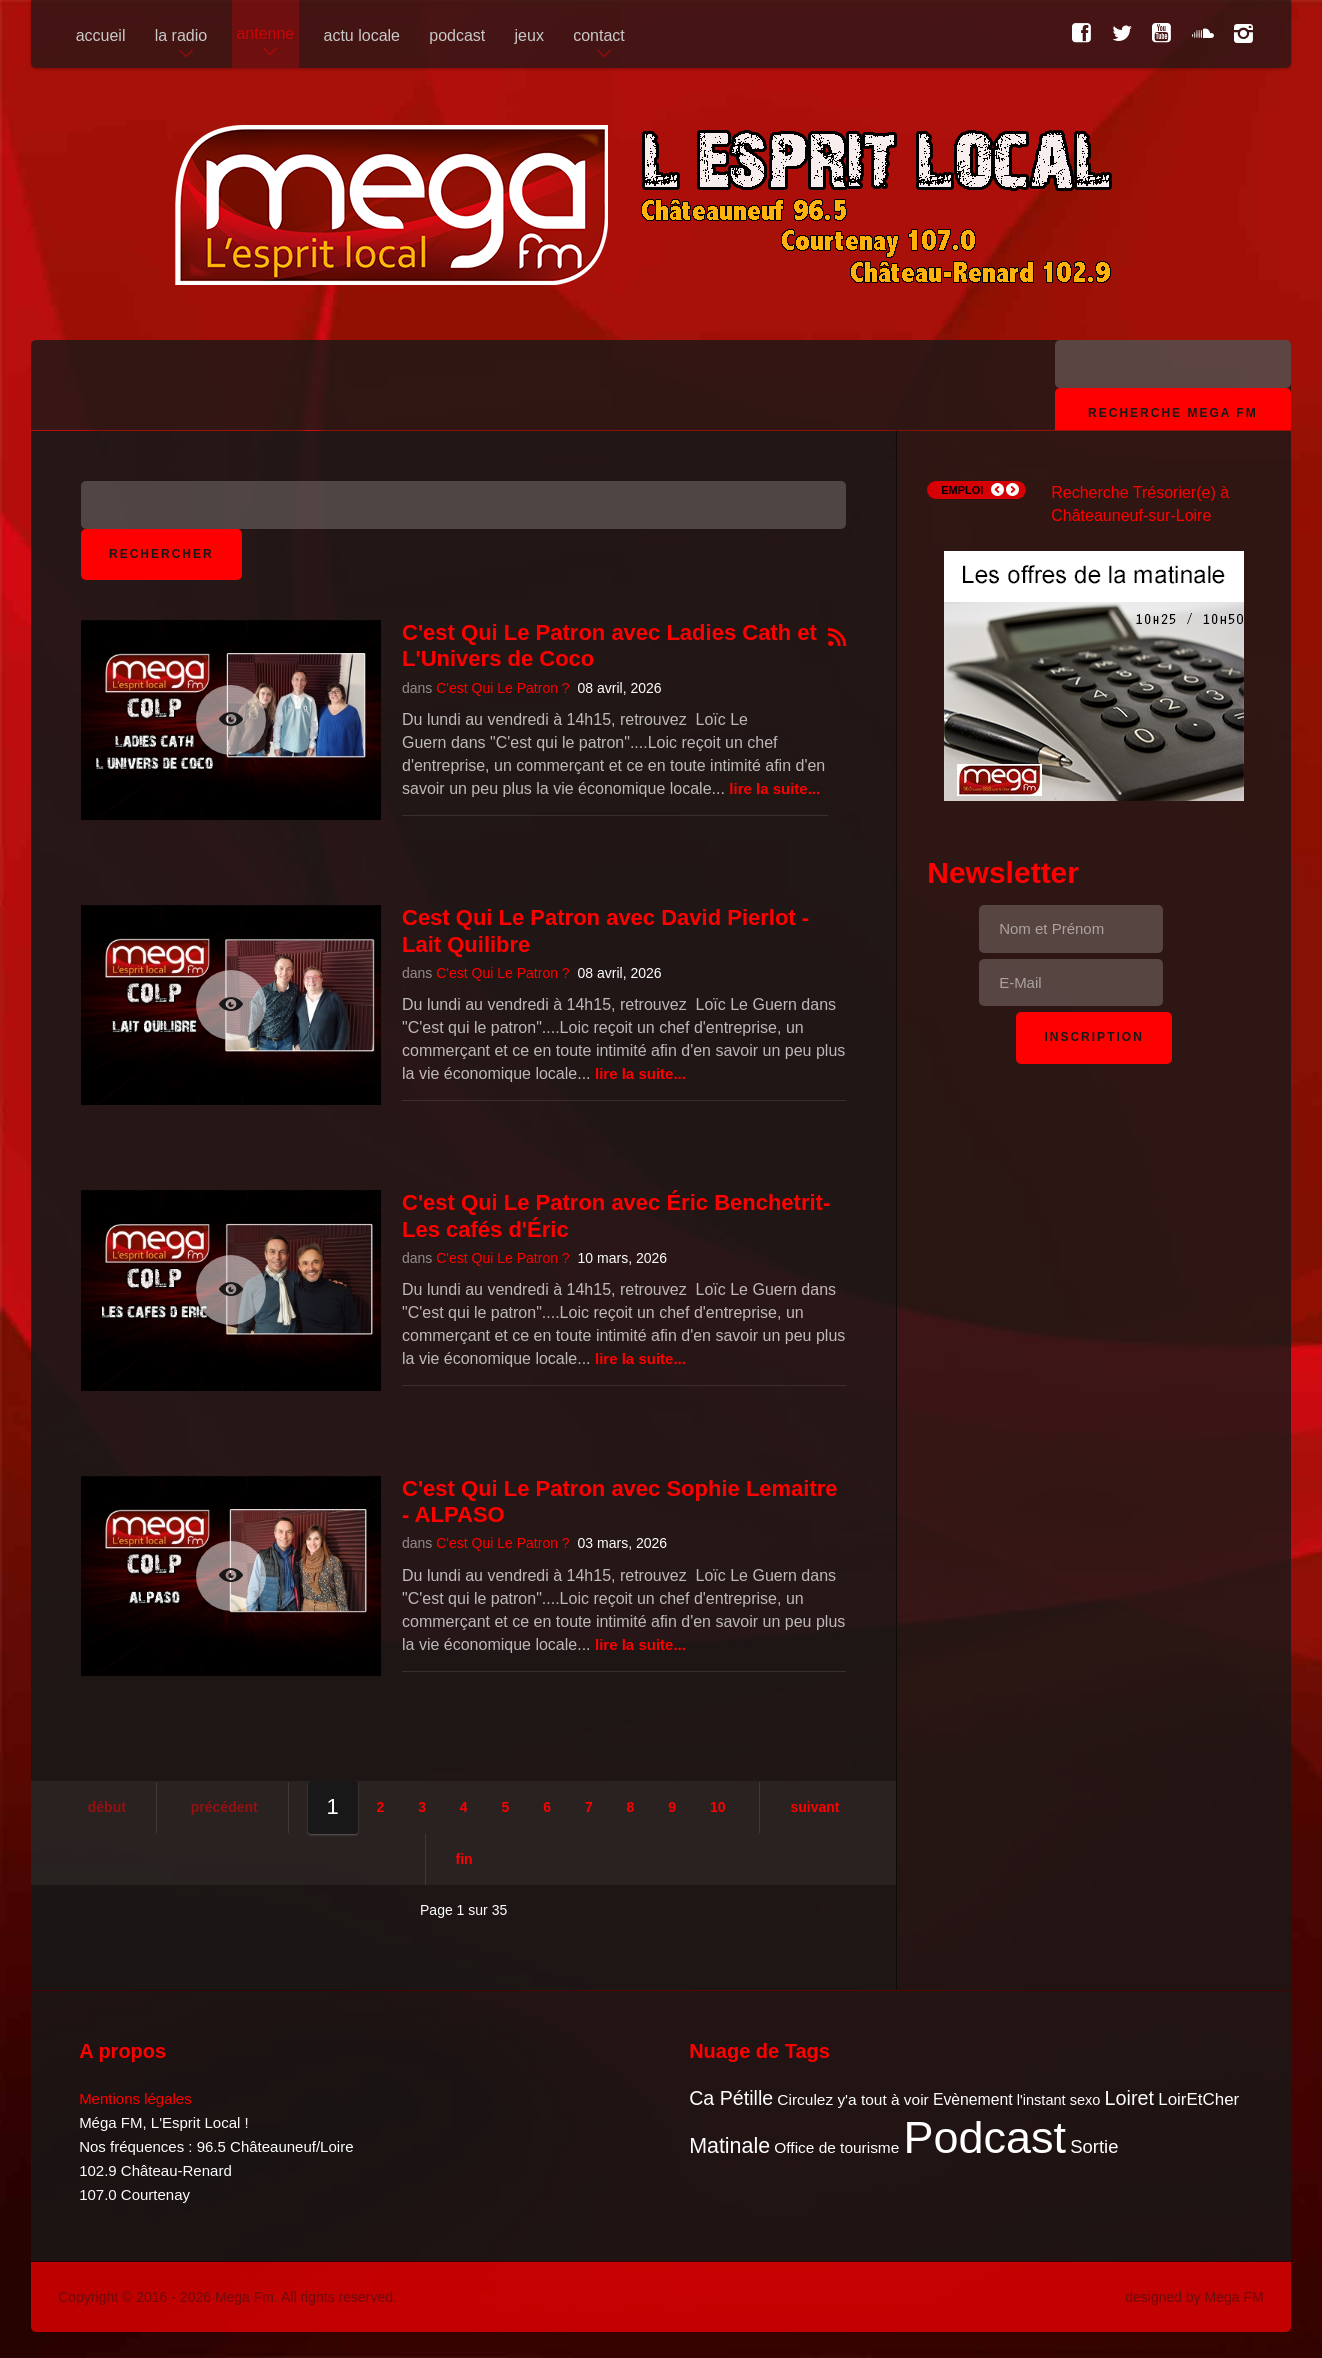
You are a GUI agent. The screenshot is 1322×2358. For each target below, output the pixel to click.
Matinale (729, 2146)
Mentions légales (135, 2098)
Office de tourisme (836, 2147)
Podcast (985, 2137)
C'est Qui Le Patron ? (502, 688)
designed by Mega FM (1194, 2297)
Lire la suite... (774, 788)
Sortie (1094, 2146)
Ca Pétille (731, 2098)
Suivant (814, 1807)
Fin (464, 1859)
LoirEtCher (1198, 2099)
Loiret (1129, 2098)
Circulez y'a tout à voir (852, 2099)
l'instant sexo (1059, 2100)
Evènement (973, 2099)
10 (718, 1807)
